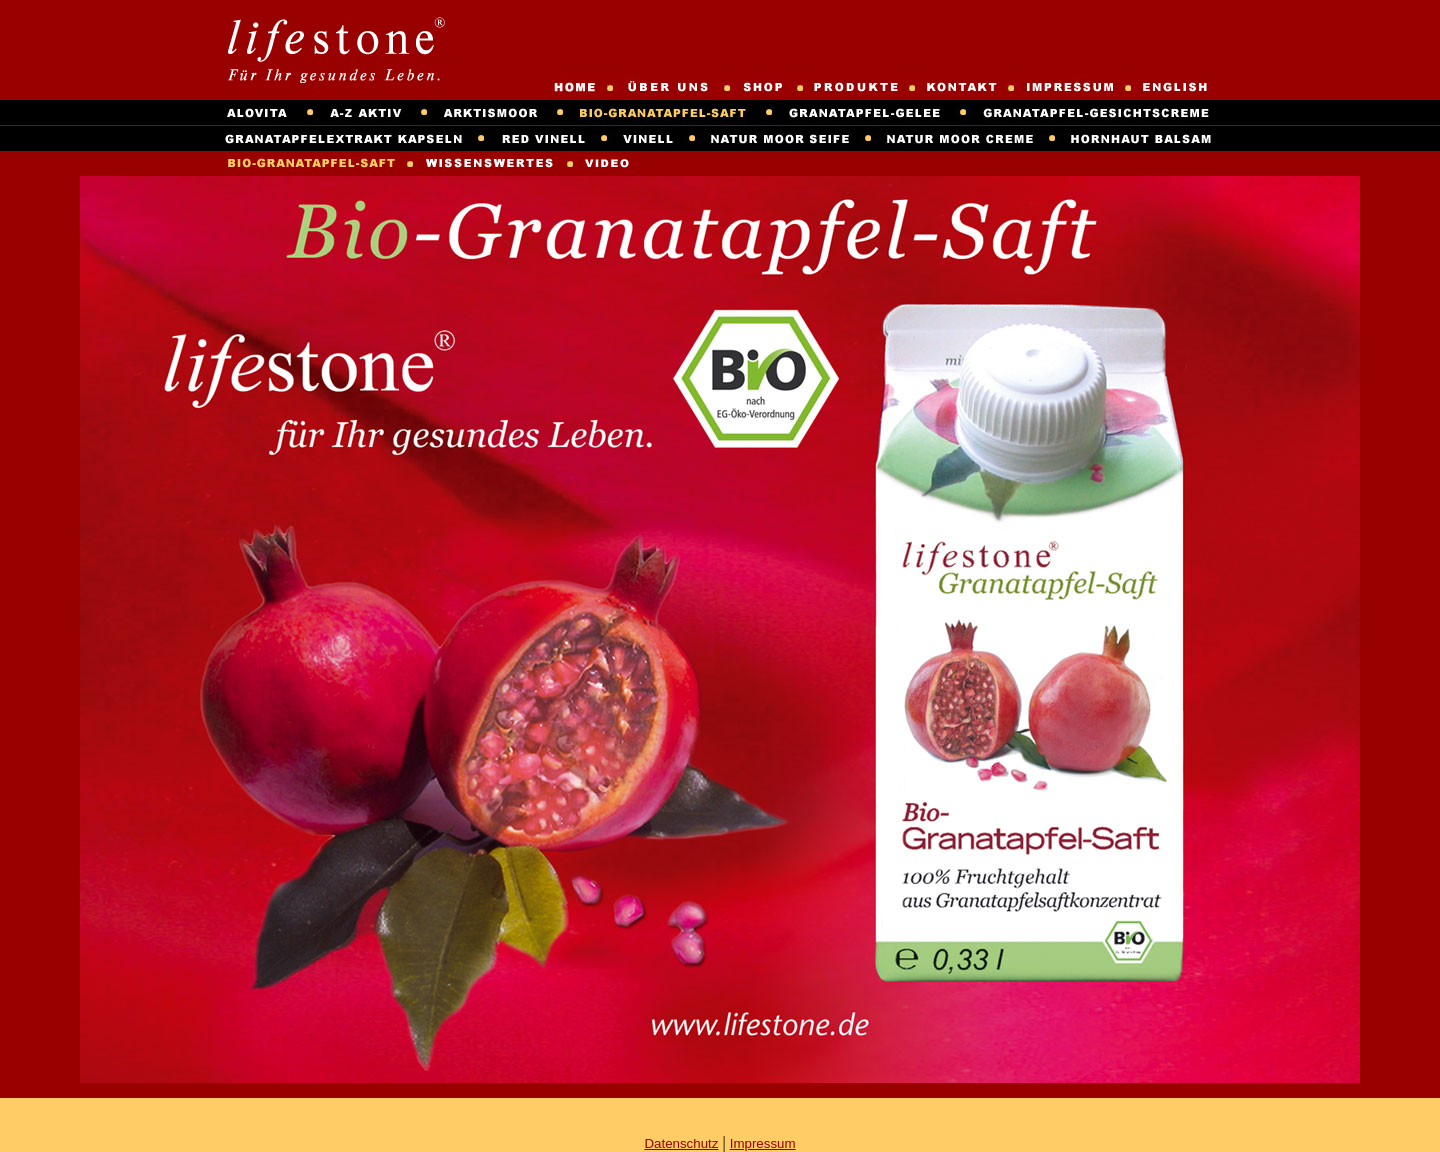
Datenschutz (681, 1143)
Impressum (763, 1143)
